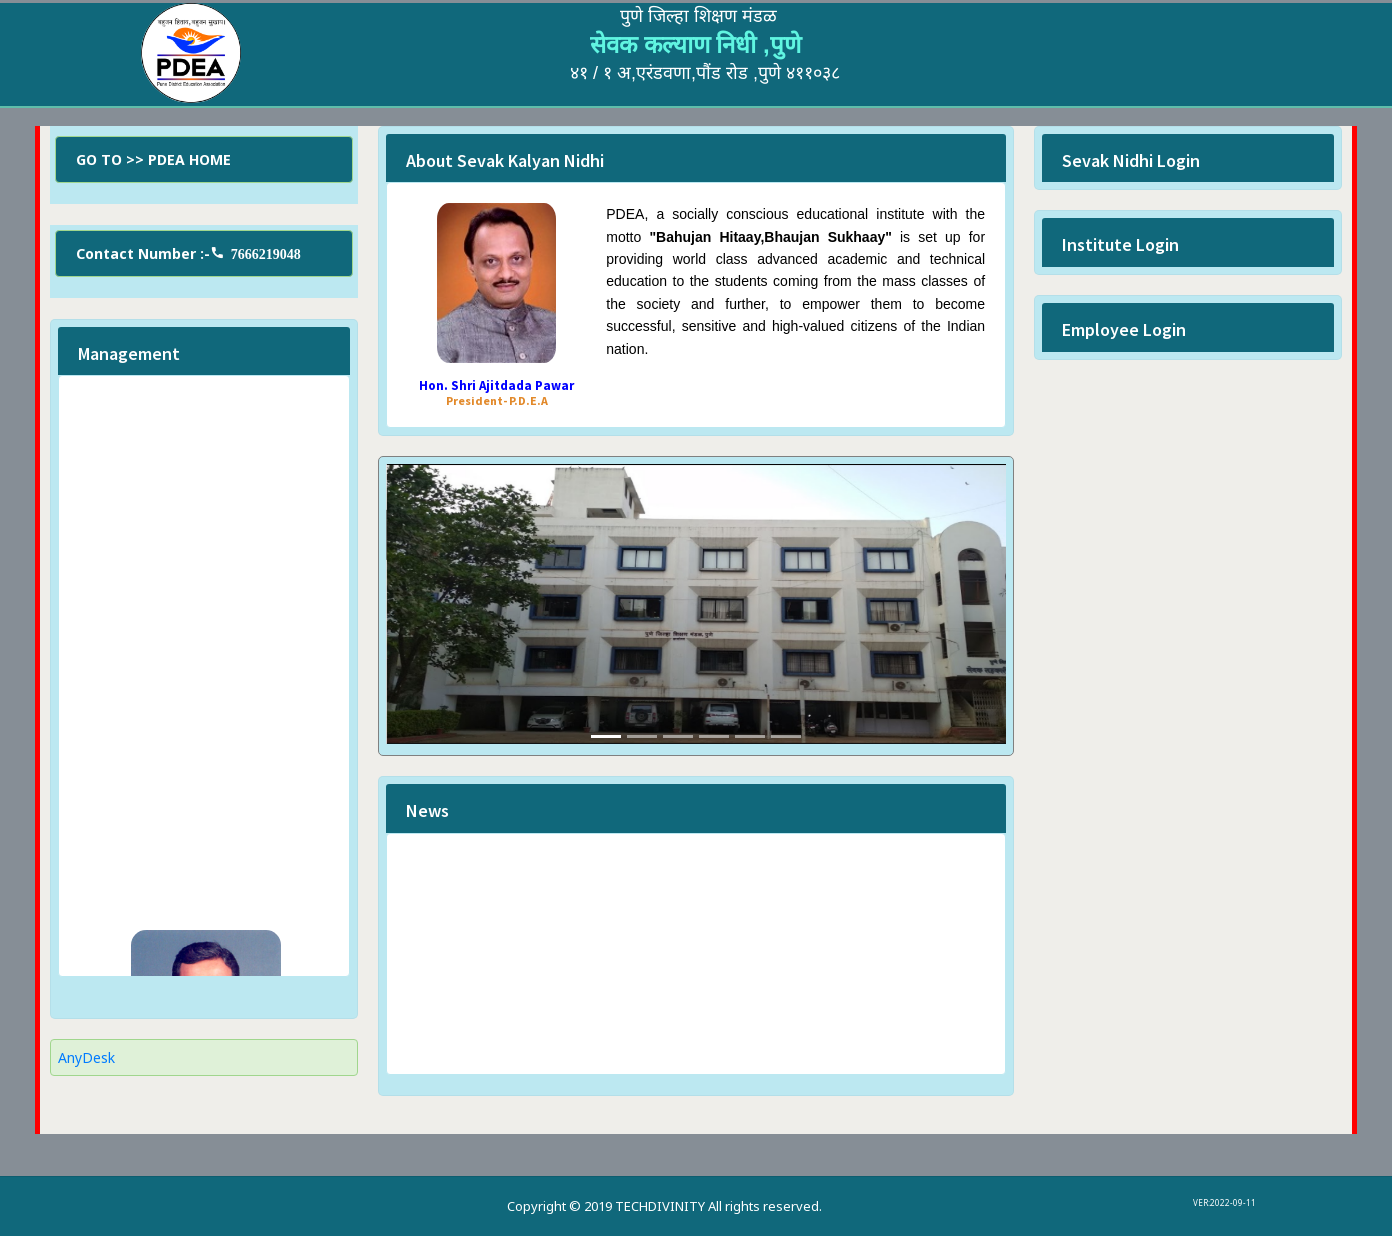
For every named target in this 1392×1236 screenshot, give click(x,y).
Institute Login (1120, 244)
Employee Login (1124, 329)
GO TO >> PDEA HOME (153, 159)
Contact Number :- (188, 253)
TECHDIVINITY (660, 1206)
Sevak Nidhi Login (1131, 160)
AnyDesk (86, 1057)
